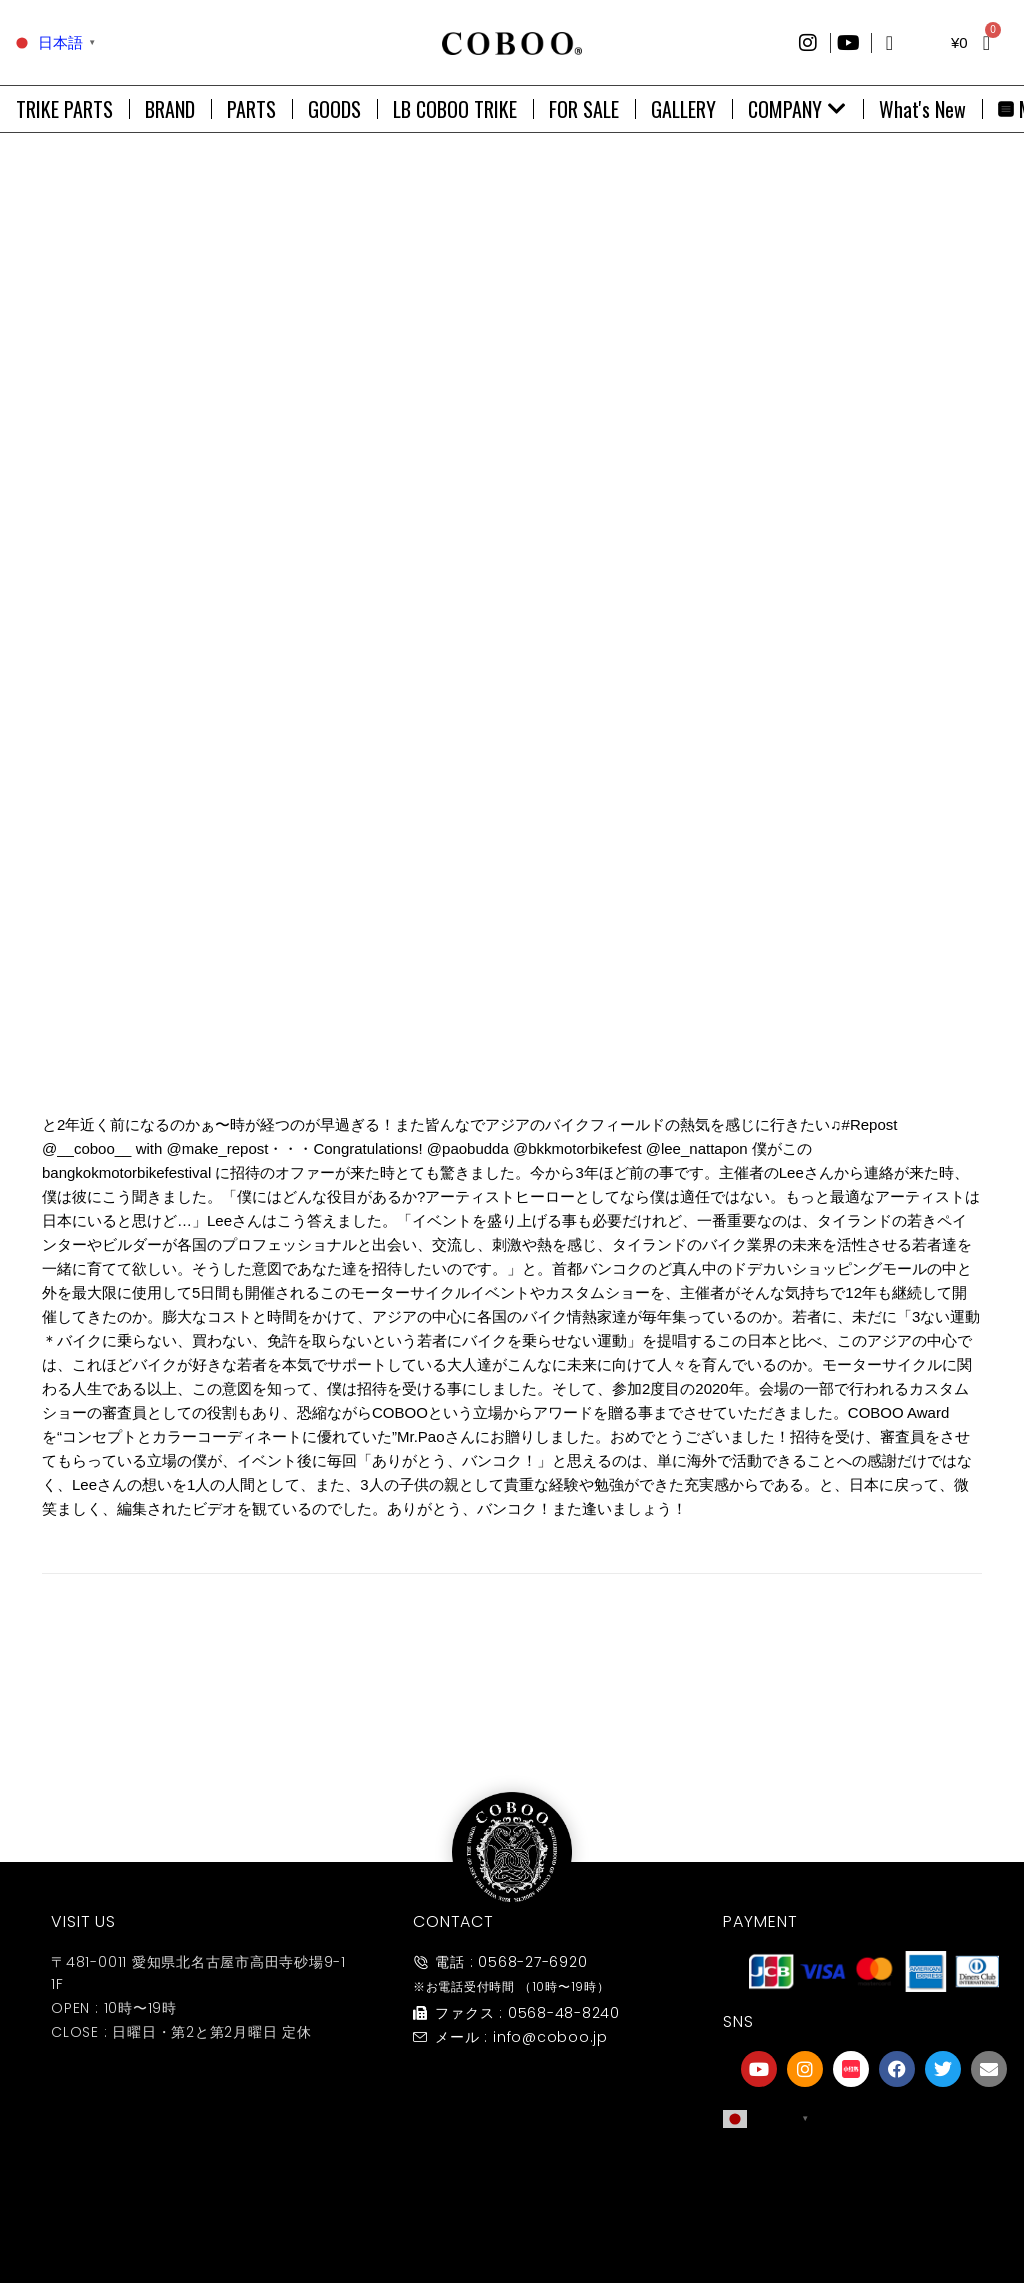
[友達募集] (874, 2176)
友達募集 (874, 2216)
